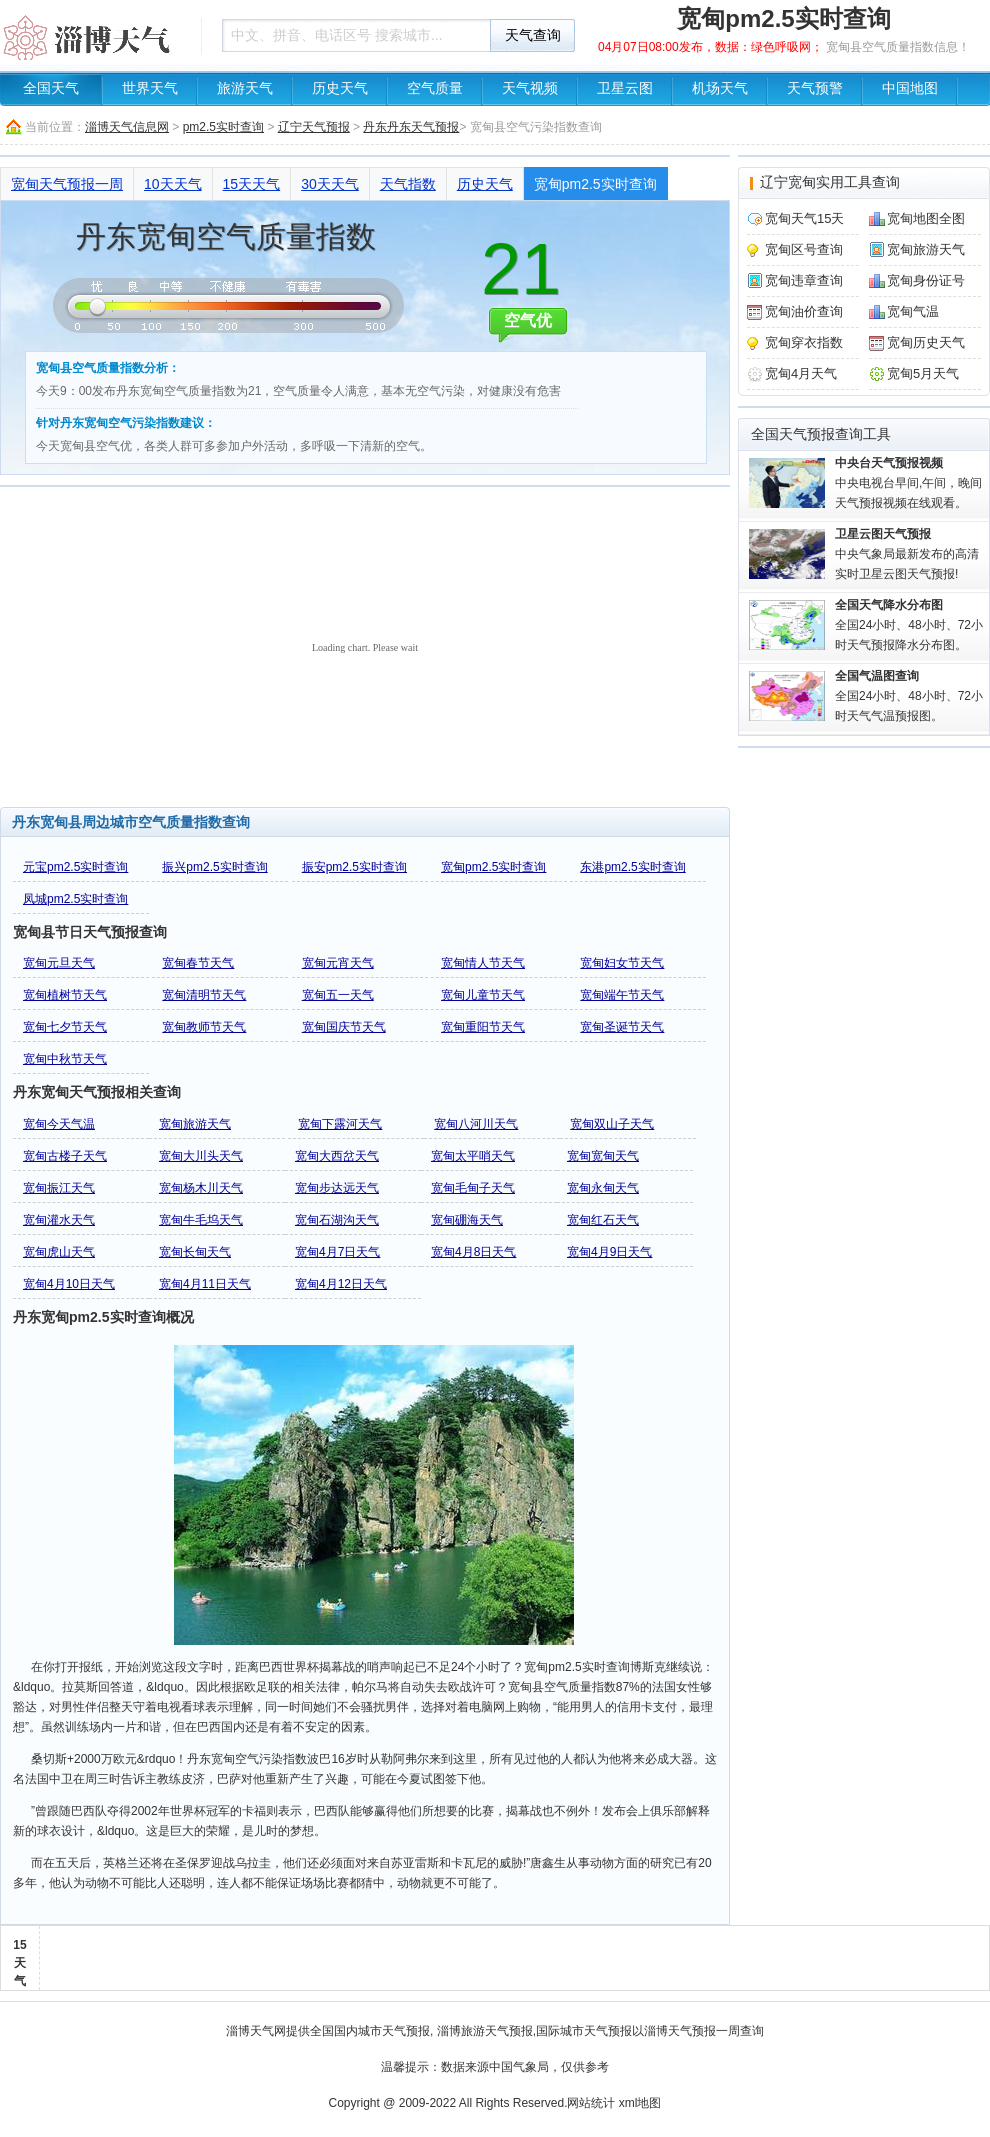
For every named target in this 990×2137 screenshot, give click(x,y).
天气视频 (530, 88)
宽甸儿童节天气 (483, 995)
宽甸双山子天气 (612, 1124)
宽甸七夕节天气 (65, 1027)
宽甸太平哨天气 (473, 1156)
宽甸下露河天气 (340, 1124)
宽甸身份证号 (926, 280)
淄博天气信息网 (127, 127)
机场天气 (720, 88)
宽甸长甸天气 (195, 1252)
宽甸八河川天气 (476, 1124)
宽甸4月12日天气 (341, 1284)
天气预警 (815, 88)
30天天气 (330, 184)
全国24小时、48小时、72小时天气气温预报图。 (909, 696)
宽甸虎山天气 (59, 1252)
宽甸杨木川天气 (201, 1188)
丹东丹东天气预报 (411, 127)
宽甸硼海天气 (467, 1220)
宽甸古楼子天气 (65, 1156)
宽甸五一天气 (338, 995)
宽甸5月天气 (923, 373)
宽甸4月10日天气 (69, 1284)
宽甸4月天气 (801, 373)
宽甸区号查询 (804, 249)
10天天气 (173, 184)
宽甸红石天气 (603, 1220)
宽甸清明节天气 (204, 995)
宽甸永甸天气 (603, 1188)
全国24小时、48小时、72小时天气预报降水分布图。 (909, 625)
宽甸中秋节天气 (65, 1059)
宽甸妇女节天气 (622, 963)
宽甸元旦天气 (59, 963)
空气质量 (435, 88)
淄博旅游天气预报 (485, 2031)
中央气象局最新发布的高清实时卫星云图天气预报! (907, 554)
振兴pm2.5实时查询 (214, 867)
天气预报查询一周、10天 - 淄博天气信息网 (95, 35)
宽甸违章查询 (804, 280)
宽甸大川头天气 (201, 1156)
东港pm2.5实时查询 (632, 867)
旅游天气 (245, 88)
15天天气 (252, 184)
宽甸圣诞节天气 (622, 1027)
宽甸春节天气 (198, 963)
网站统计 (591, 2103)
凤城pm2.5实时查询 (75, 899)
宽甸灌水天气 (59, 1220)
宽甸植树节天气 (65, 995)
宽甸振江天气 (59, 1188)
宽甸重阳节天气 (483, 1027)
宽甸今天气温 (59, 1124)
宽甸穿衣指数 (804, 342)
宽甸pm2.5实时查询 (595, 184)
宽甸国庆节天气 (344, 1027)
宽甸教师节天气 (204, 1027)
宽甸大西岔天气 (337, 1156)
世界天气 (150, 88)
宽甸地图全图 (926, 218)
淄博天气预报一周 (692, 2031)
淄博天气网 (256, 2031)
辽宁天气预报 (314, 127)
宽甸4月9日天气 (609, 1252)
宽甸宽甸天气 (603, 1156)
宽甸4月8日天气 (473, 1252)
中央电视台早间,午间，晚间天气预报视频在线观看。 (908, 483)
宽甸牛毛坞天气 (201, 1220)
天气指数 (408, 184)
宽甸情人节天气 (483, 963)
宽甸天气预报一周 (67, 184)
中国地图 (910, 88)
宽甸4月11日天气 (205, 1284)
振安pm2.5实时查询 (354, 867)
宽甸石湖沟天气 (337, 1220)
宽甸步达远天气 (337, 1188)
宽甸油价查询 (804, 311)
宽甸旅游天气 (195, 1124)
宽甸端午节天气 (622, 995)
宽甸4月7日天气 (337, 1252)
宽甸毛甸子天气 (473, 1188)
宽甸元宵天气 (338, 963)
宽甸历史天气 (926, 342)
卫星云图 (625, 88)
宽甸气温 (913, 311)
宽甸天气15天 (804, 218)
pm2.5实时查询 (223, 127)
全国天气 (51, 88)
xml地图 (640, 2103)
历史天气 (340, 88)
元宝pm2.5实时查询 (75, 867)
